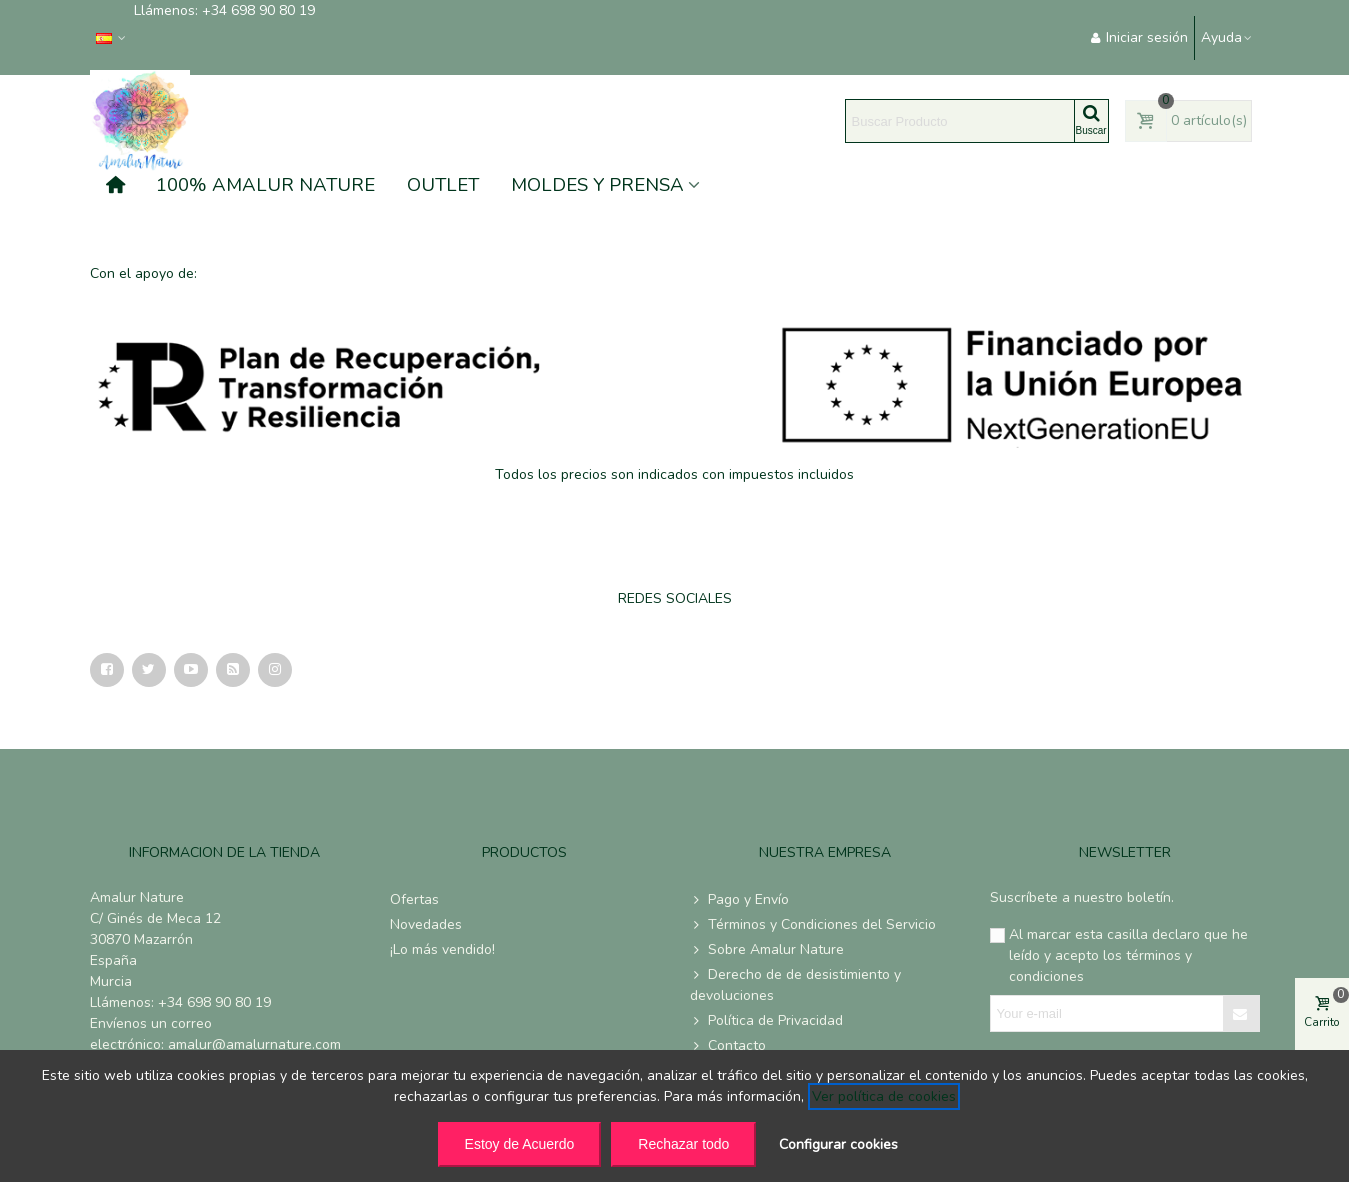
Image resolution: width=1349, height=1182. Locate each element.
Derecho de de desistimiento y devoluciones (795, 984)
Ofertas (414, 899)
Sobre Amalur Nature (767, 949)
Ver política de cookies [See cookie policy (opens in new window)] (884, 1096)
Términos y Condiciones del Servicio (813, 924)
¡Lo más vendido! (442, 949)
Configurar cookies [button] (838, 1144)
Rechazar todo (683, 1144)
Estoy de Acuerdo (520, 1144)
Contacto (728, 1045)
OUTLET (443, 185)
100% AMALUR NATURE (265, 185)
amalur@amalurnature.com (254, 1044)
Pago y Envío (739, 899)
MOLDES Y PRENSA (597, 185)
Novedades (426, 924)
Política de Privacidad (766, 1020)
